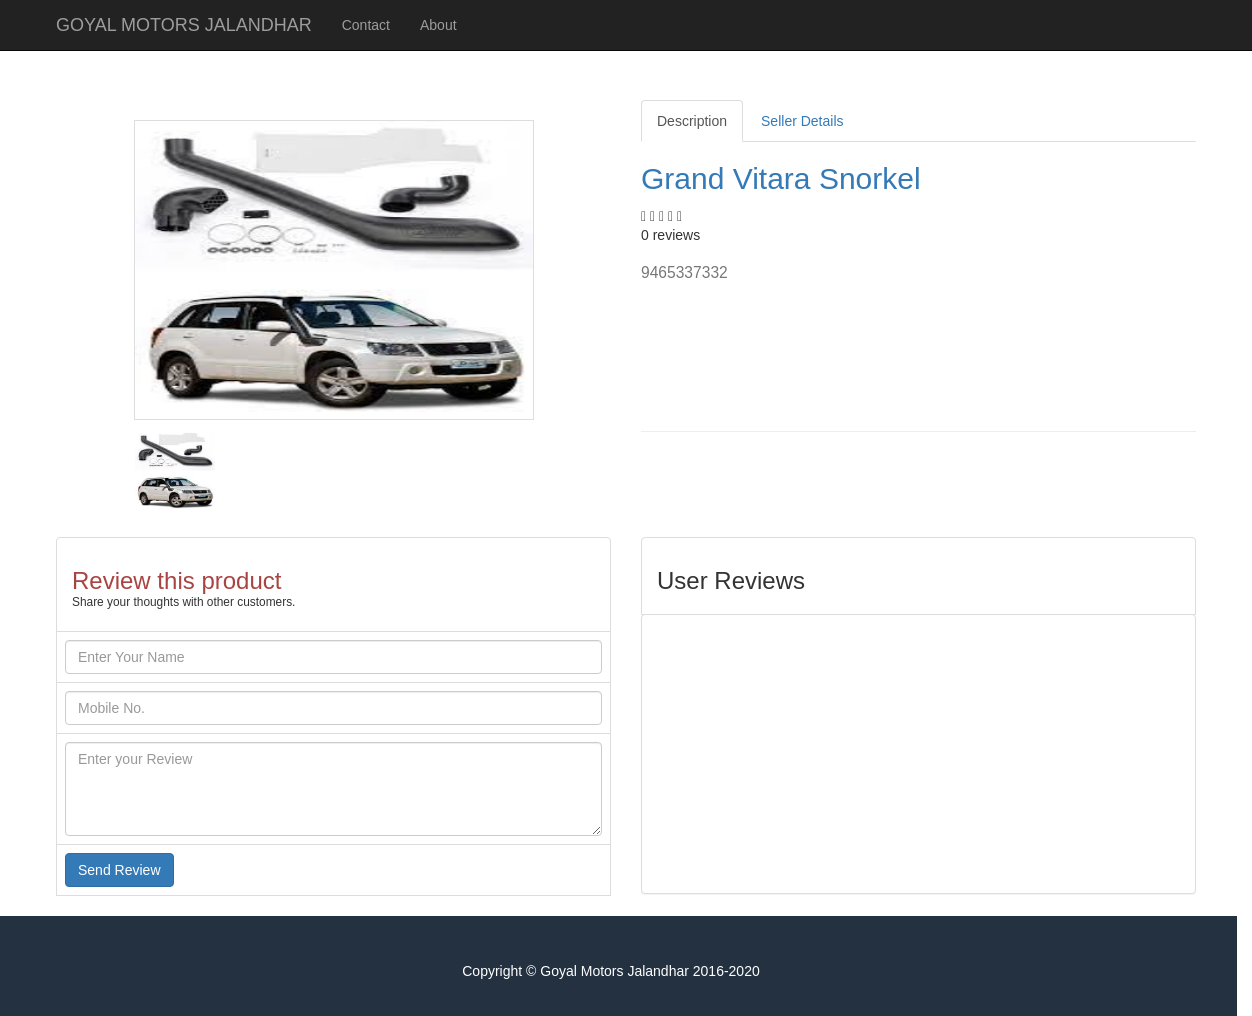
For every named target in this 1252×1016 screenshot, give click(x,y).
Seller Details (802, 121)
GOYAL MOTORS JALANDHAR (184, 25)
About (438, 25)
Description (692, 121)
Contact (366, 25)
